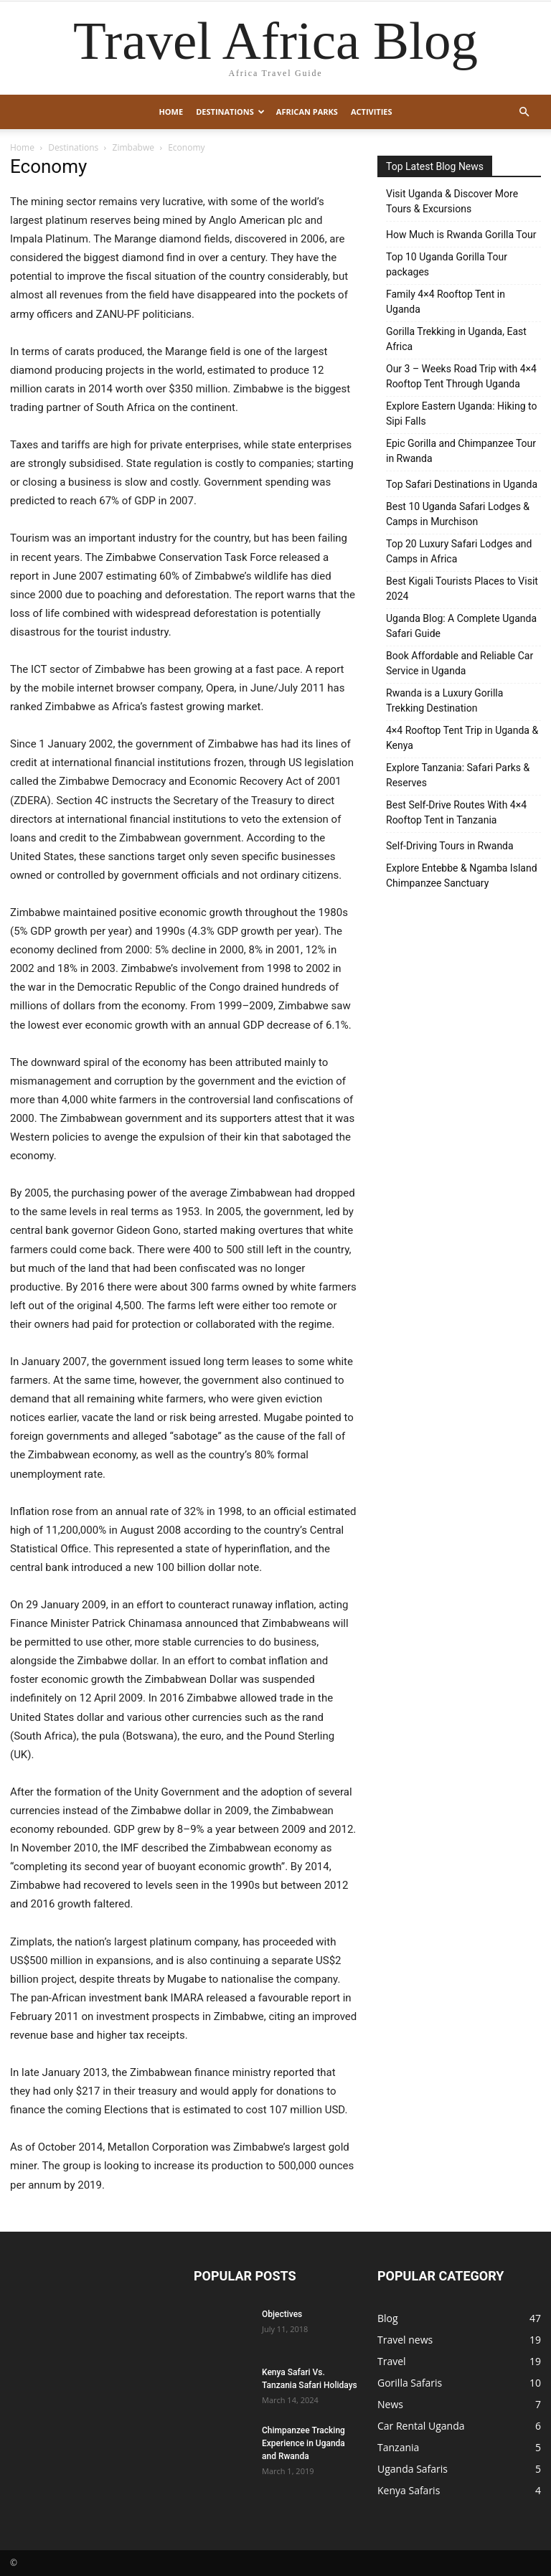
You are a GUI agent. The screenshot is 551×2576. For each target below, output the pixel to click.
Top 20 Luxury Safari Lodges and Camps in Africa (459, 551)
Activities (371, 111)
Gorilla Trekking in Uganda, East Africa (456, 339)
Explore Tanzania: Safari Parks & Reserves (457, 775)
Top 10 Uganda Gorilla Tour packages (446, 264)
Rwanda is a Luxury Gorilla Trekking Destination (444, 700)
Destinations (230, 111)
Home (171, 111)
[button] (524, 112)
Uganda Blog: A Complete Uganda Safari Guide (461, 626)
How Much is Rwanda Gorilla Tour (461, 234)
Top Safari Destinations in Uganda (461, 484)
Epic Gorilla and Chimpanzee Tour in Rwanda (461, 451)
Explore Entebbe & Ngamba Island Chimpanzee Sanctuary (461, 875)
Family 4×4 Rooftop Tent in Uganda (445, 301)
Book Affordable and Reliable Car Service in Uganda (459, 663)
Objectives (282, 2314)
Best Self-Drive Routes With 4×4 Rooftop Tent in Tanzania (456, 812)
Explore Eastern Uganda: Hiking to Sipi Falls (461, 413)
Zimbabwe (133, 147)
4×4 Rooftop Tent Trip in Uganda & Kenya (462, 738)
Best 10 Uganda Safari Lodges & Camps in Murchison (457, 514)
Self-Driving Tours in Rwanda (450, 845)
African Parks (307, 111)
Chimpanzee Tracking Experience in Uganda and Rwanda (303, 2443)
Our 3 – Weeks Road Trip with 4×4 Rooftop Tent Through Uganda (461, 376)
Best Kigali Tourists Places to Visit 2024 (462, 588)
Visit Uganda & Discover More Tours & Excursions (452, 201)
